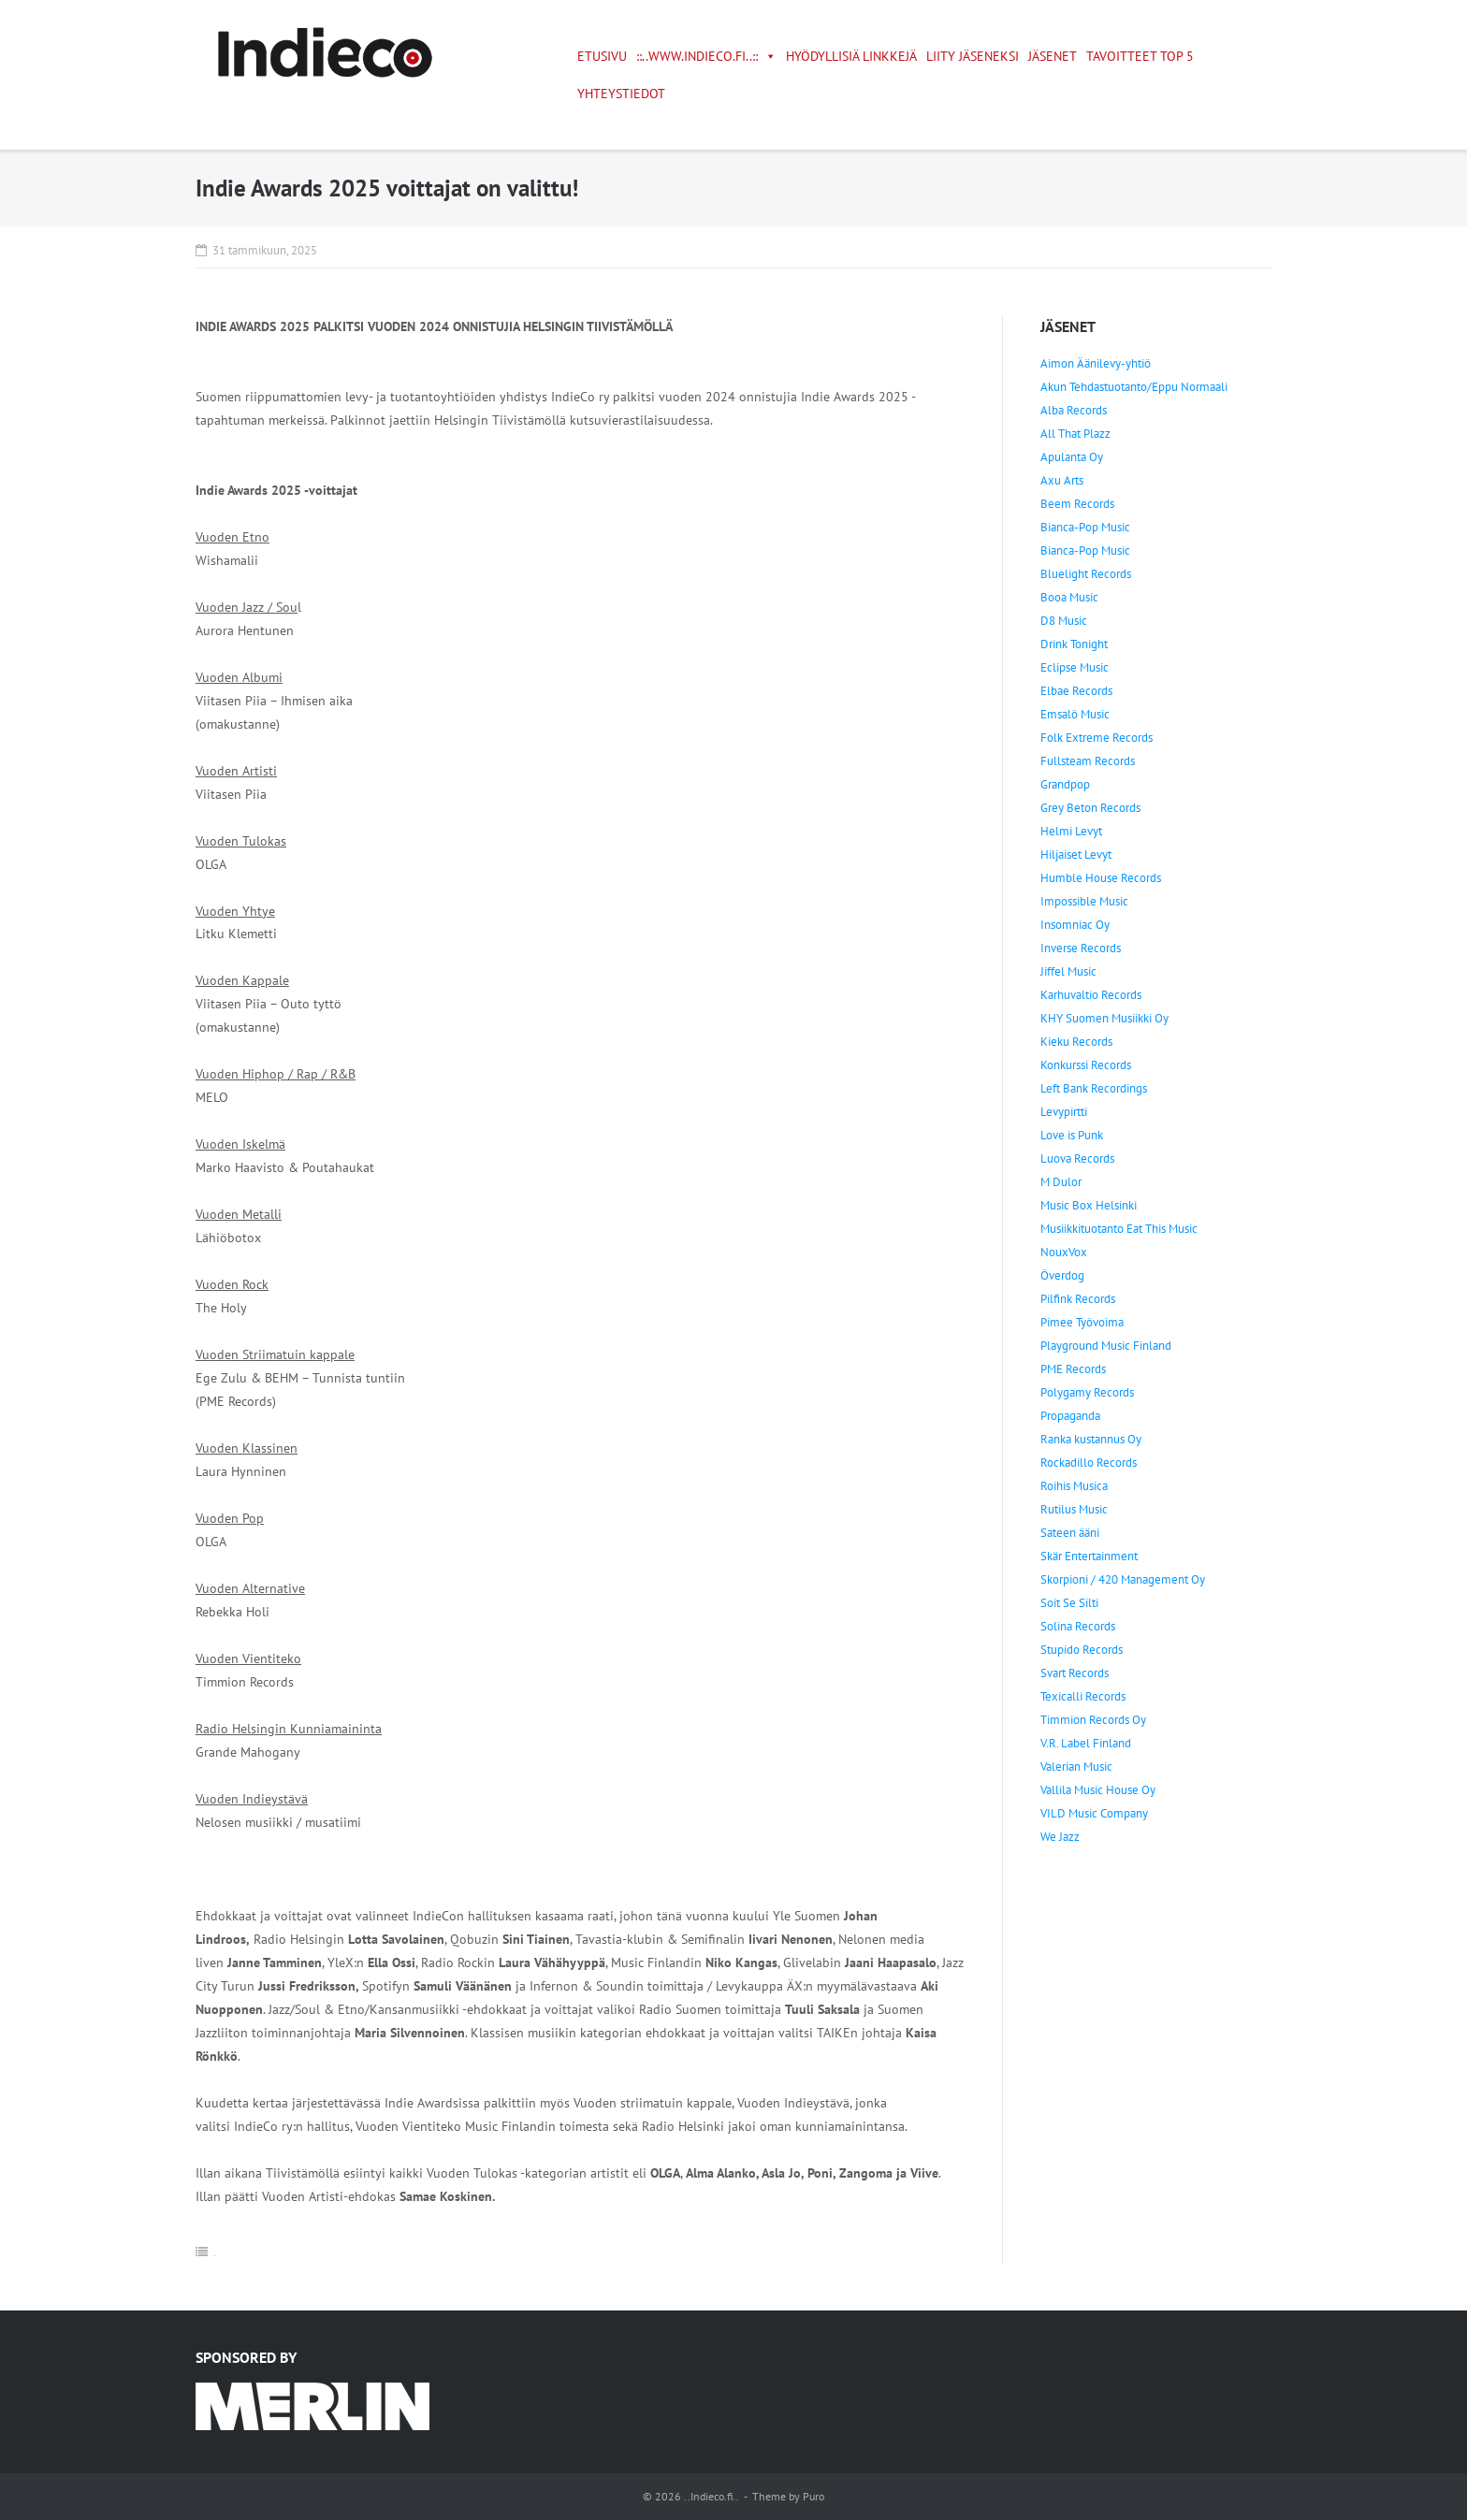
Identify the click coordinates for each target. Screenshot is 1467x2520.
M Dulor (1061, 1182)
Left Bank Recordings (1093, 1088)
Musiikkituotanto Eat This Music (1119, 1229)
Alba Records (1073, 410)
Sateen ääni (1069, 1533)
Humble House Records (1100, 878)
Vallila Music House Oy (1097, 1790)
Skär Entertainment (1089, 1556)
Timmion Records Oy (1093, 1720)
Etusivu (602, 56)
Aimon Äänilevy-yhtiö (1095, 363)
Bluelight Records (1085, 574)
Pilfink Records (1077, 1299)
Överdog (1062, 1275)
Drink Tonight (1074, 644)
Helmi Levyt (1071, 831)
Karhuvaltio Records (1090, 995)
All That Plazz (1075, 434)
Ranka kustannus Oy (1090, 1439)
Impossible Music (1084, 901)
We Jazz (1060, 1837)
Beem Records (1077, 504)
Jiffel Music (1068, 971)
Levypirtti (1063, 1112)
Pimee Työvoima (1082, 1322)
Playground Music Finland (1105, 1346)
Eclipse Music (1074, 667)
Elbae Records (1076, 691)
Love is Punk (1071, 1135)
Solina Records (1077, 1626)
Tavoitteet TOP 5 (1140, 56)
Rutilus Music (1074, 1509)
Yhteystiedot (621, 93)
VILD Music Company (1094, 1813)
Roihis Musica (1074, 1486)
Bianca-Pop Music (1085, 527)
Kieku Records (1076, 1042)
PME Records (1073, 1369)
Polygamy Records (1087, 1392)
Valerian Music (1076, 1766)
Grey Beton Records (1090, 808)
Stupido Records (1081, 1650)
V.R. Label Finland (1085, 1743)
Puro (813, 2496)
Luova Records (1077, 1158)
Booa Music (1069, 597)
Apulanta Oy (1071, 457)
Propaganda (1070, 1416)
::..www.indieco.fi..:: (706, 56)
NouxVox (1063, 1252)
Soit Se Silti (1069, 1603)
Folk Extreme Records (1096, 738)
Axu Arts (1061, 480)
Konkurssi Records (1085, 1065)
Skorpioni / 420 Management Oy (1122, 1579)
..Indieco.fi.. (711, 2496)
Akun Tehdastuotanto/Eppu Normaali (1133, 387)
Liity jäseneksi (972, 56)
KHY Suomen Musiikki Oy (1104, 1018)
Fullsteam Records (1087, 761)
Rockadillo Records (1088, 1462)
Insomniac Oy (1075, 925)
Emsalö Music (1075, 714)
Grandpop (1065, 784)
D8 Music (1063, 621)
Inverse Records (1080, 948)
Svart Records (1074, 1673)
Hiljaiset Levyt (1075, 854)
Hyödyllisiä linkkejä (851, 56)
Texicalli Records (1083, 1696)
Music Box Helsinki (1088, 1205)
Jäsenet (1052, 56)
